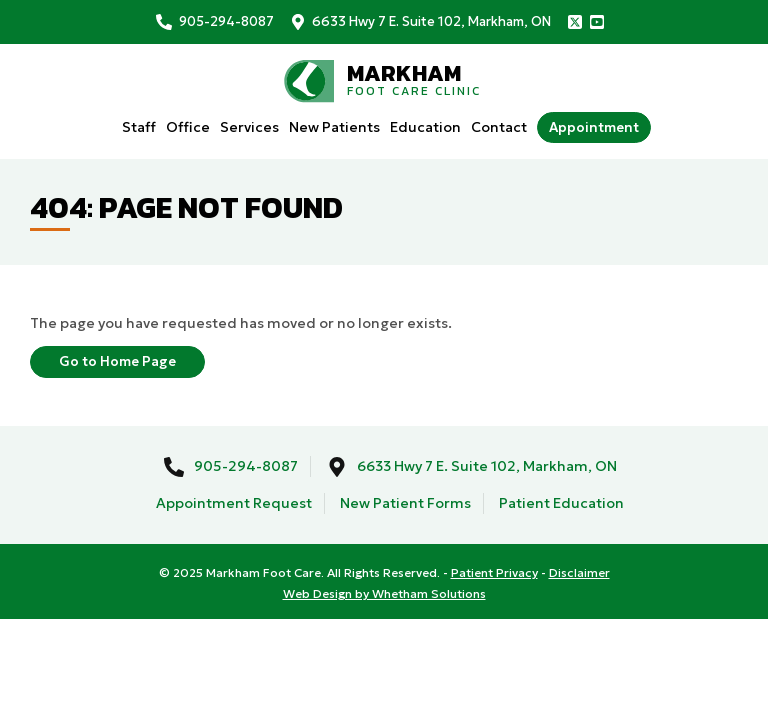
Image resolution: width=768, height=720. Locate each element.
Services (249, 127)
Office (188, 127)
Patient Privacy (494, 572)
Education (425, 127)
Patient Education (561, 503)
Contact (499, 127)
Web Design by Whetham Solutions (384, 593)
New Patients (334, 127)
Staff (139, 127)
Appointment (594, 127)
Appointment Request (234, 503)
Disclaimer (579, 572)
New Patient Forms (405, 503)
